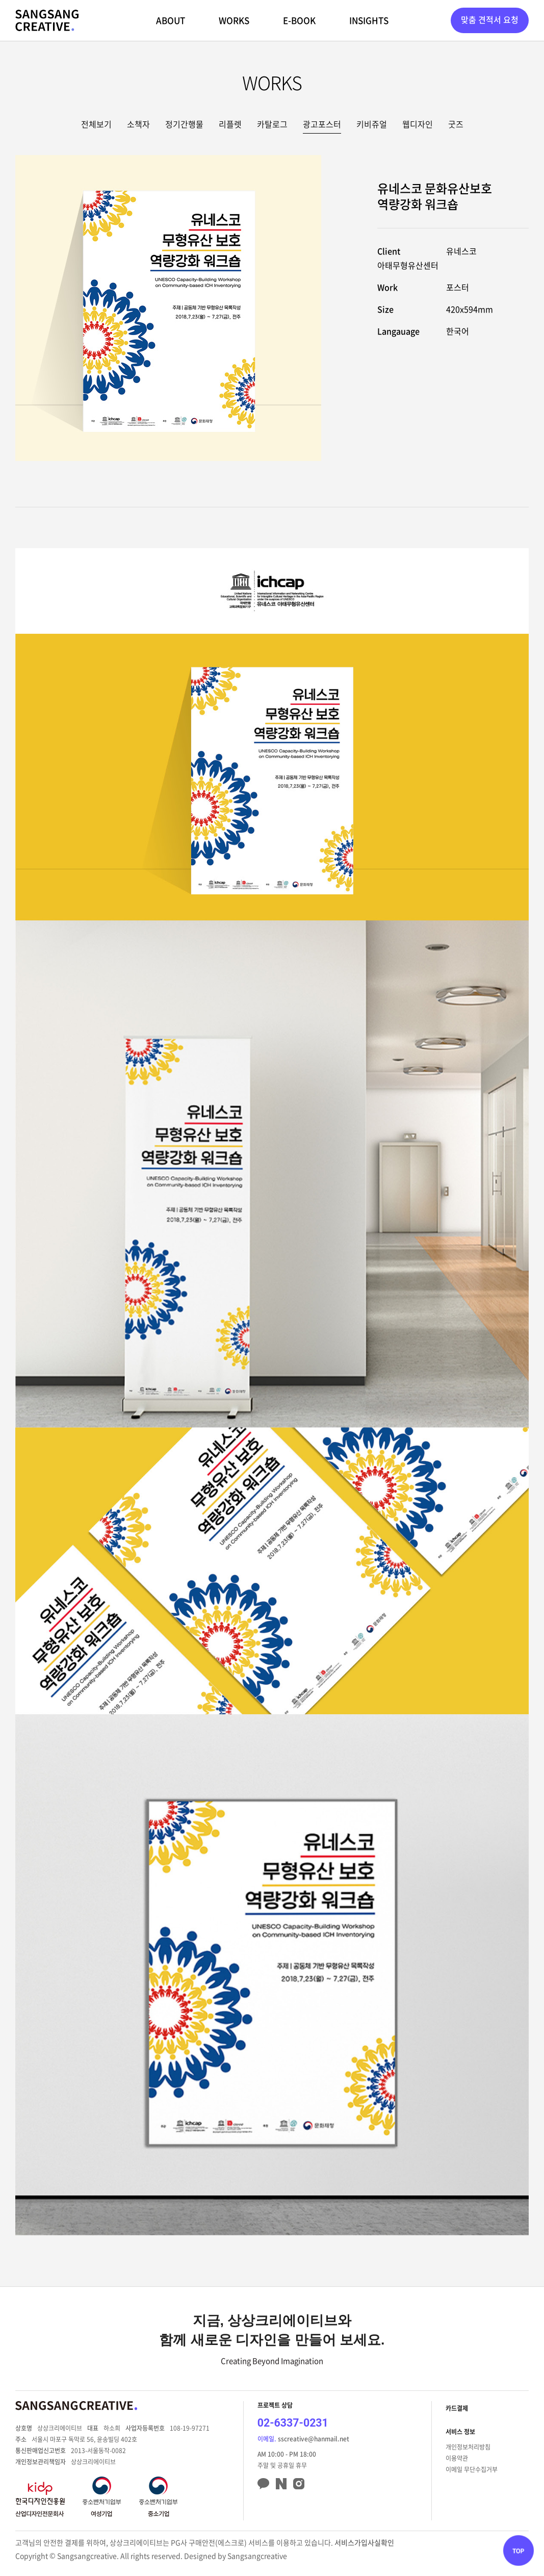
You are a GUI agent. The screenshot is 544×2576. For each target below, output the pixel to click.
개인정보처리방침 (468, 2447)
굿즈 (455, 124)
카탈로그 (272, 124)
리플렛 (230, 124)
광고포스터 (322, 124)
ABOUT (170, 20)
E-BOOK (299, 20)
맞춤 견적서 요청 (490, 19)
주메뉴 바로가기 (0, 0)
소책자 (138, 124)
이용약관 (457, 2458)
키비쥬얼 (371, 124)
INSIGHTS (368, 20)
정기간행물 (184, 124)
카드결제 (457, 2408)
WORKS (234, 20)
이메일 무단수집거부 (472, 2469)
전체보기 (96, 124)
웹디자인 (417, 124)
